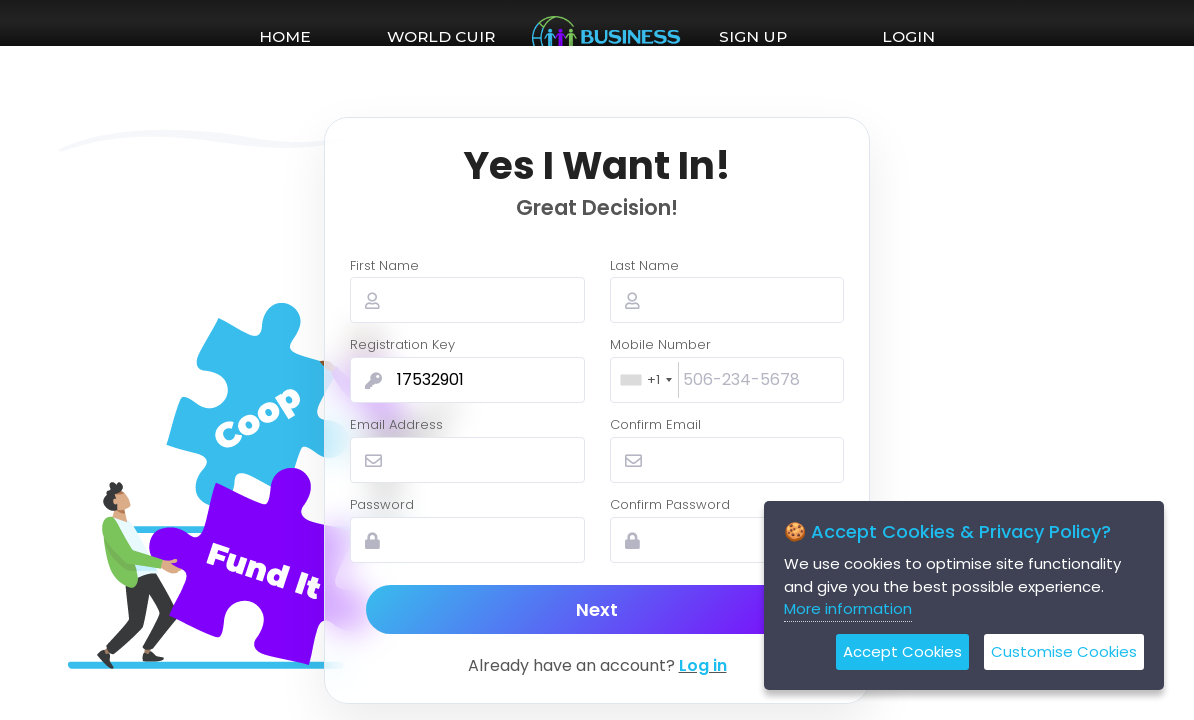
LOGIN (908, 36)
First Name (384, 265)
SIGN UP (753, 36)
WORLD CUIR (441, 36)
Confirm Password (670, 504)
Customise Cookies (1064, 651)
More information (848, 608)
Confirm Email (655, 424)
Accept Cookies (902, 651)
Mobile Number (660, 344)
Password (382, 504)
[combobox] (646, 380)
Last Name (644, 265)
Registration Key (402, 344)
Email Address (396, 424)
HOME (285, 36)
